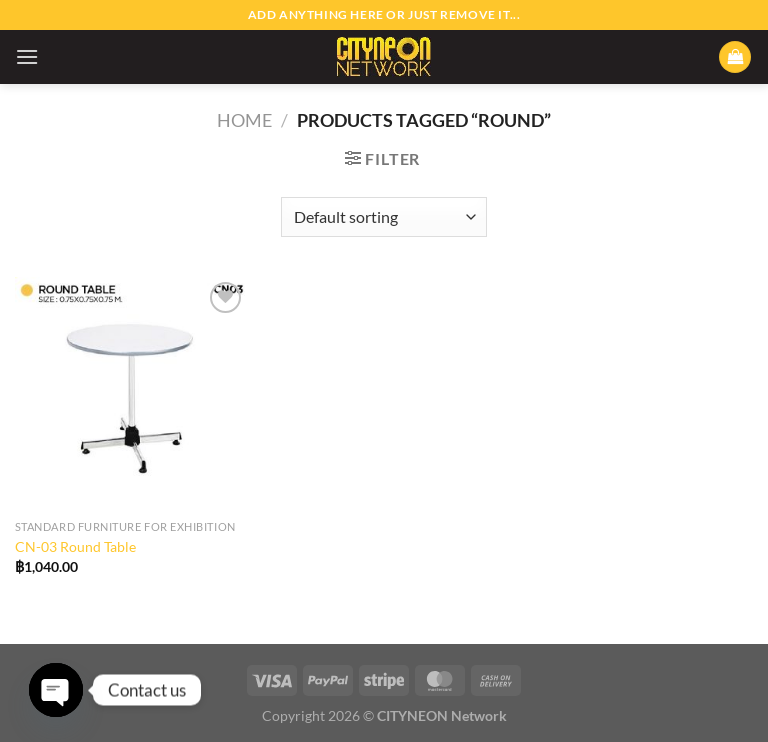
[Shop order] (383, 217)
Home (244, 120)
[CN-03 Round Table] (131, 393)
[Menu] (27, 56)
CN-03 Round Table (75, 546)
